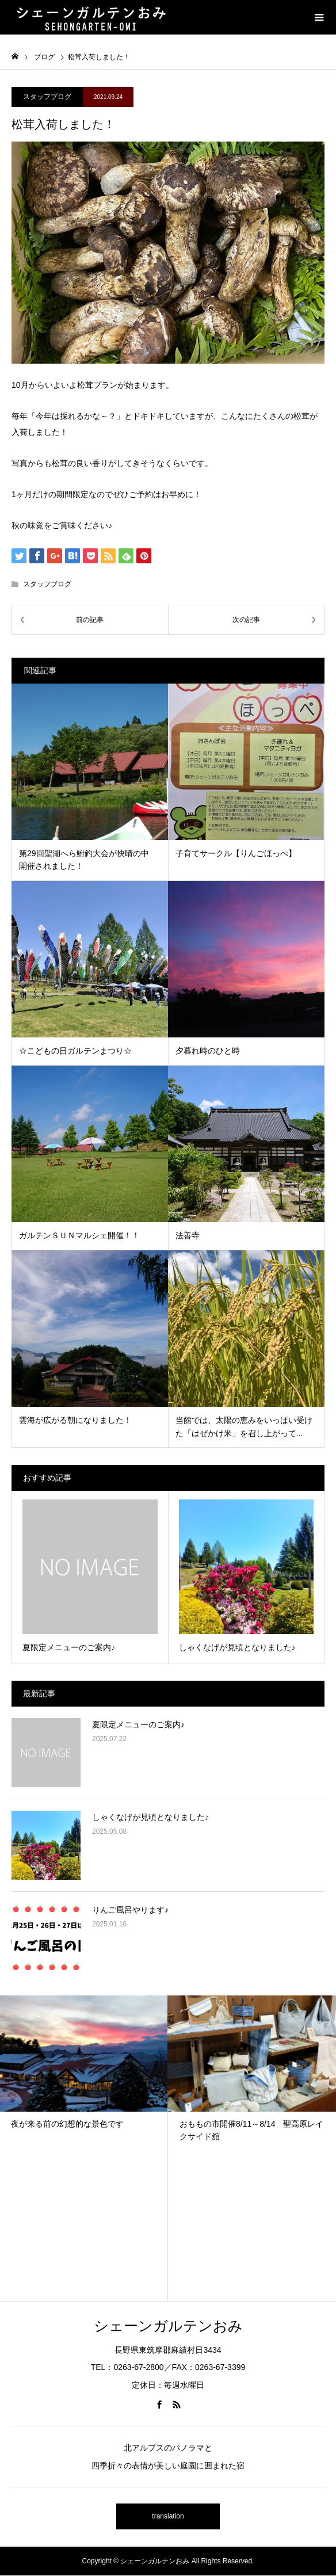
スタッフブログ (47, 97)
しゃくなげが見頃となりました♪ (150, 1817)
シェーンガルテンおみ (168, 2326)
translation (168, 2516)
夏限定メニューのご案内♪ (138, 1724)
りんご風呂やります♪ (130, 1909)
